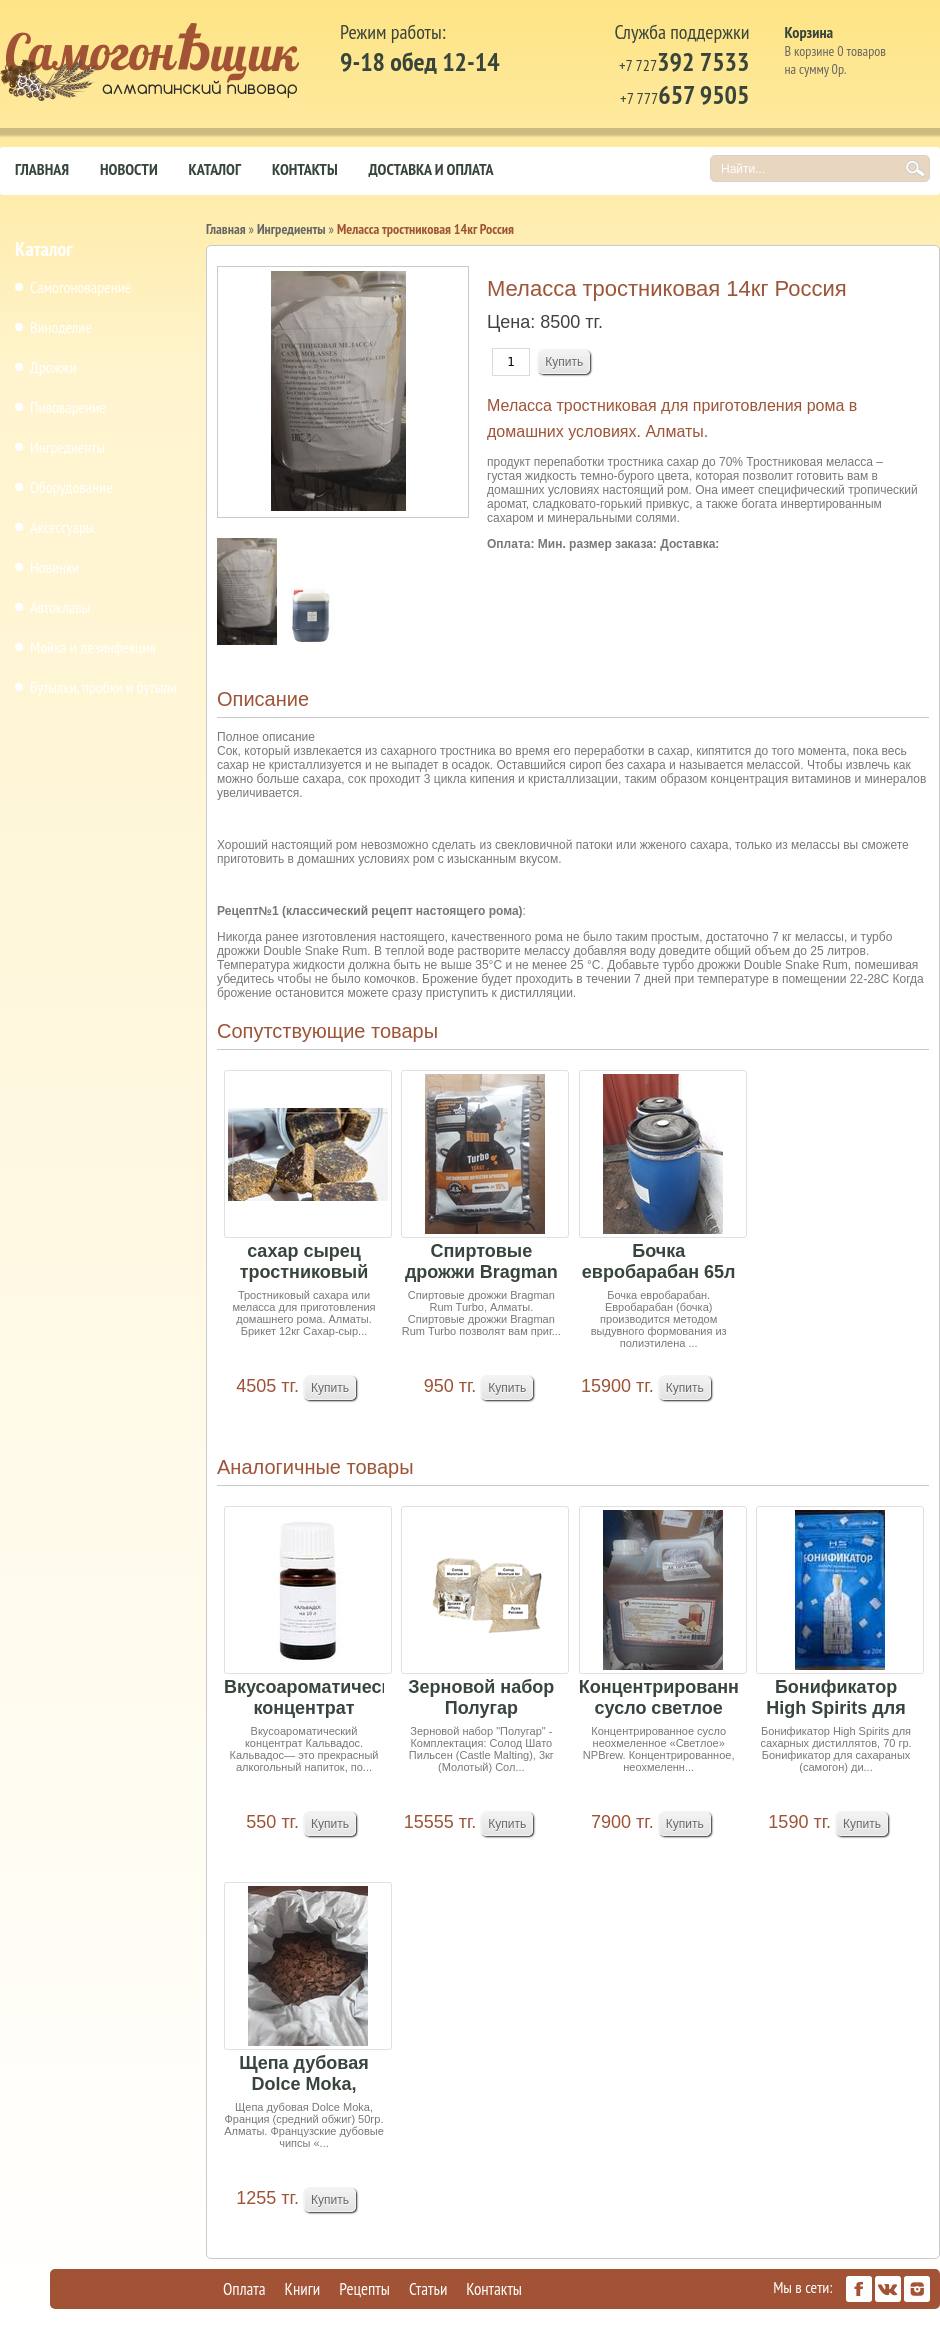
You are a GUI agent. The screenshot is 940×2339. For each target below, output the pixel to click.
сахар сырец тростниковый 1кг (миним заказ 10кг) (303, 1262)
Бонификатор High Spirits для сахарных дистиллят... (835, 1698)
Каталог (215, 169)
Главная (42, 169)
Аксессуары (62, 527)
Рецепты (364, 2289)
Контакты (305, 169)
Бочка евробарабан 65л (659, 1261)
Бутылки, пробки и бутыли (103, 687)
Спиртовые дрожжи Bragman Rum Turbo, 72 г (481, 1262)
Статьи (428, 2289)
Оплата (244, 2289)
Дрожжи (53, 367)
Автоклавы (60, 607)
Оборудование (71, 487)
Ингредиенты (67, 447)
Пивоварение (68, 407)
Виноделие (61, 327)
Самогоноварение (80, 287)
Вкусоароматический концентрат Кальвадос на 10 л (304, 1698)
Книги (303, 2289)
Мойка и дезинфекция (93, 647)
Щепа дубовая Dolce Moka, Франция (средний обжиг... (304, 2074)
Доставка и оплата (431, 169)
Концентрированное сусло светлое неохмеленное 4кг (659, 1698)
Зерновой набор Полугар (481, 1697)
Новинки (54, 567)
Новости (129, 169)
